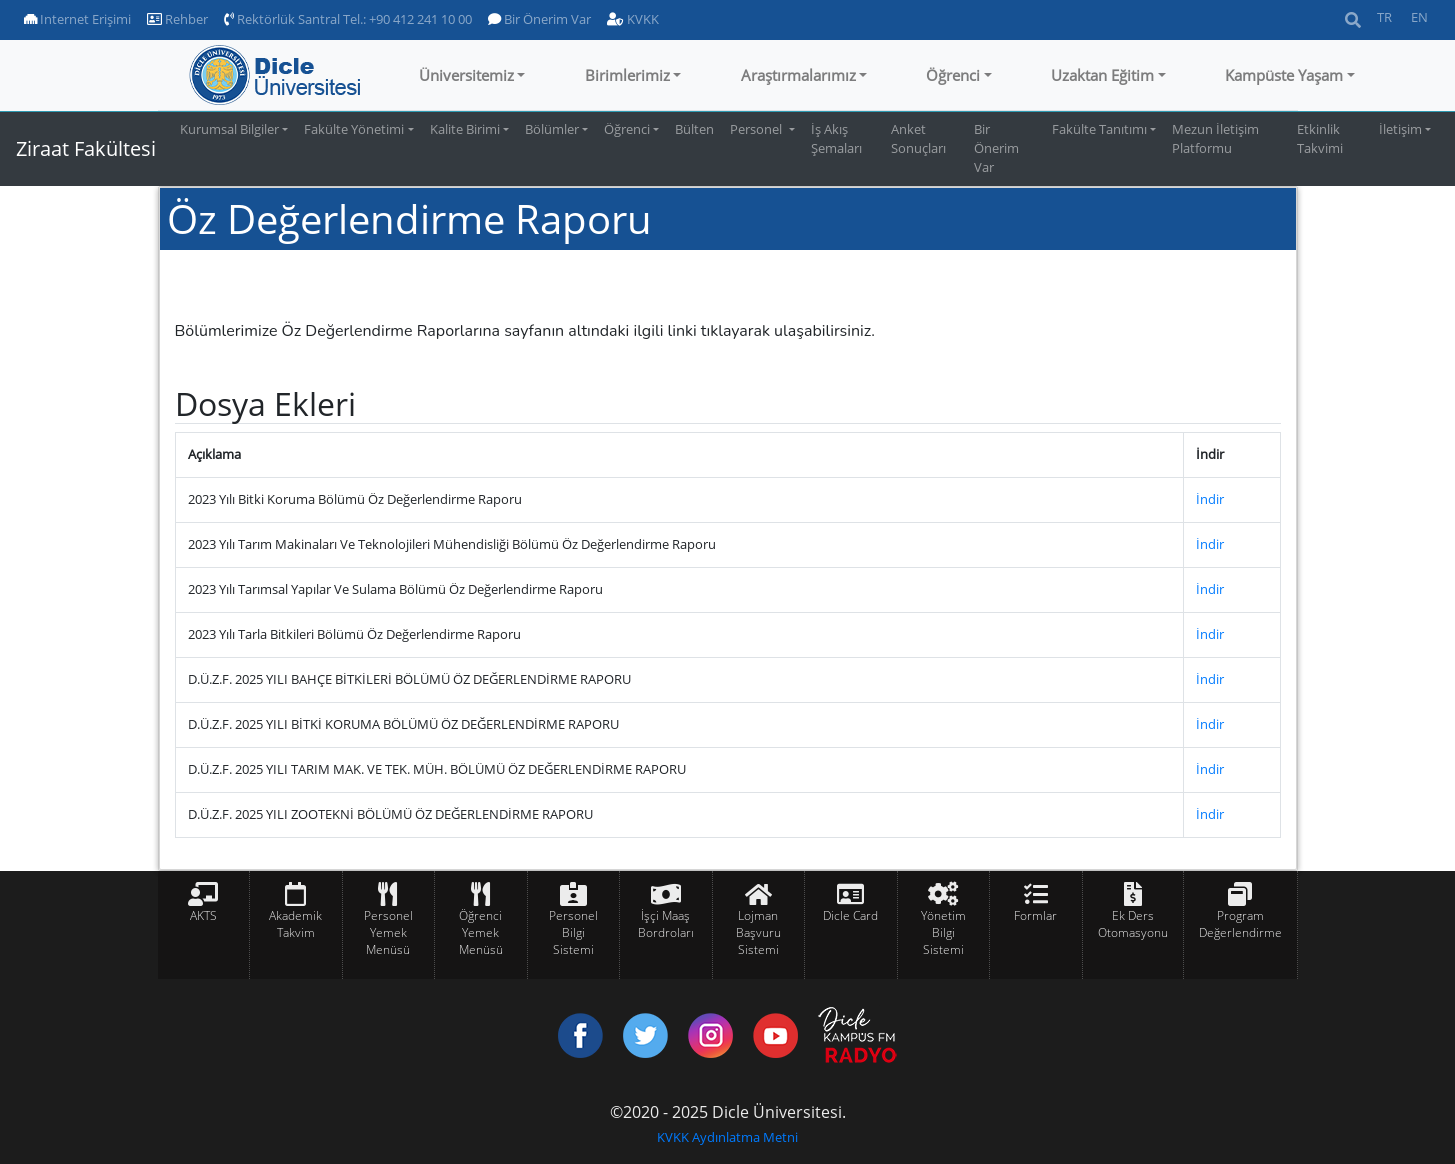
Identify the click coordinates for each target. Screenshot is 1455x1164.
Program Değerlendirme (1240, 924)
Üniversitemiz (466, 75)
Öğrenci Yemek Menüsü (481, 932)
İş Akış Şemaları (836, 138)
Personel (757, 129)
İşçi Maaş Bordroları (666, 924)
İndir (1210, 499)
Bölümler (552, 129)
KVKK (633, 19)
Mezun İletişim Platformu (1215, 138)
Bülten (694, 129)
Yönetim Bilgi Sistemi (943, 932)
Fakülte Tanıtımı (1099, 129)
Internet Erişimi (77, 19)
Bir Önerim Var (539, 19)
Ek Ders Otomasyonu (1133, 924)
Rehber (177, 19)
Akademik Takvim (295, 924)
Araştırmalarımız (798, 75)
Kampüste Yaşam (1284, 75)
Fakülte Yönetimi (354, 129)
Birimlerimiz (627, 75)
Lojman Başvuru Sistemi (758, 932)
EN (1419, 17)
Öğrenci (953, 75)
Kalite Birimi (465, 129)
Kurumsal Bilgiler (229, 129)
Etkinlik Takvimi (1320, 138)
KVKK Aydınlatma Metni (727, 1137)
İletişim (1400, 129)
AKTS (203, 915)
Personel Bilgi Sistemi (573, 932)
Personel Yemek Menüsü (388, 932)
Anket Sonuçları (918, 138)
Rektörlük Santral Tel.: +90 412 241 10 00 (348, 19)
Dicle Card (850, 915)
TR (1384, 17)
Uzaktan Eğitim (1102, 75)
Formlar (1035, 915)
